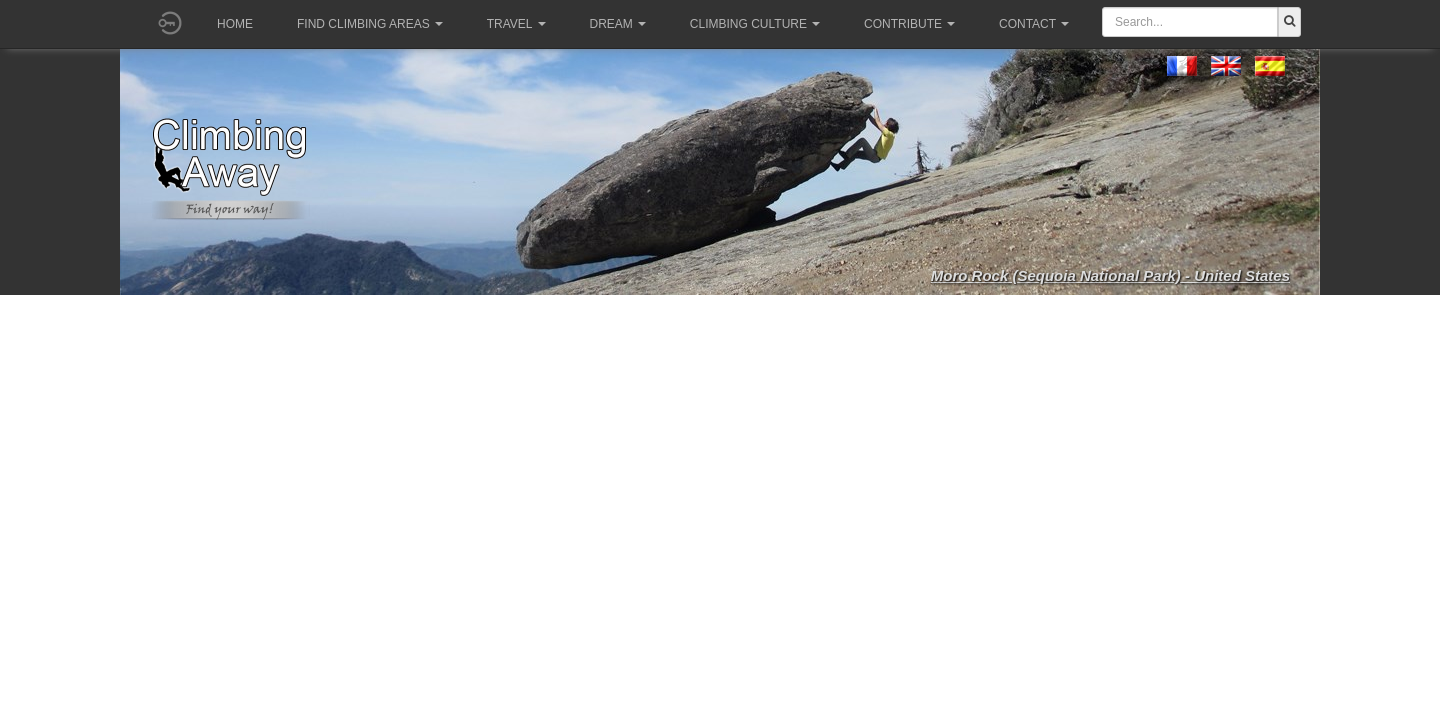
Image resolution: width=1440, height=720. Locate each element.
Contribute (909, 24)
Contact (1034, 24)
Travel (516, 24)
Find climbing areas (370, 24)
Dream (618, 24)
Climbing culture (755, 24)
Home (235, 24)
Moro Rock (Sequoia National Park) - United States (1110, 275)
